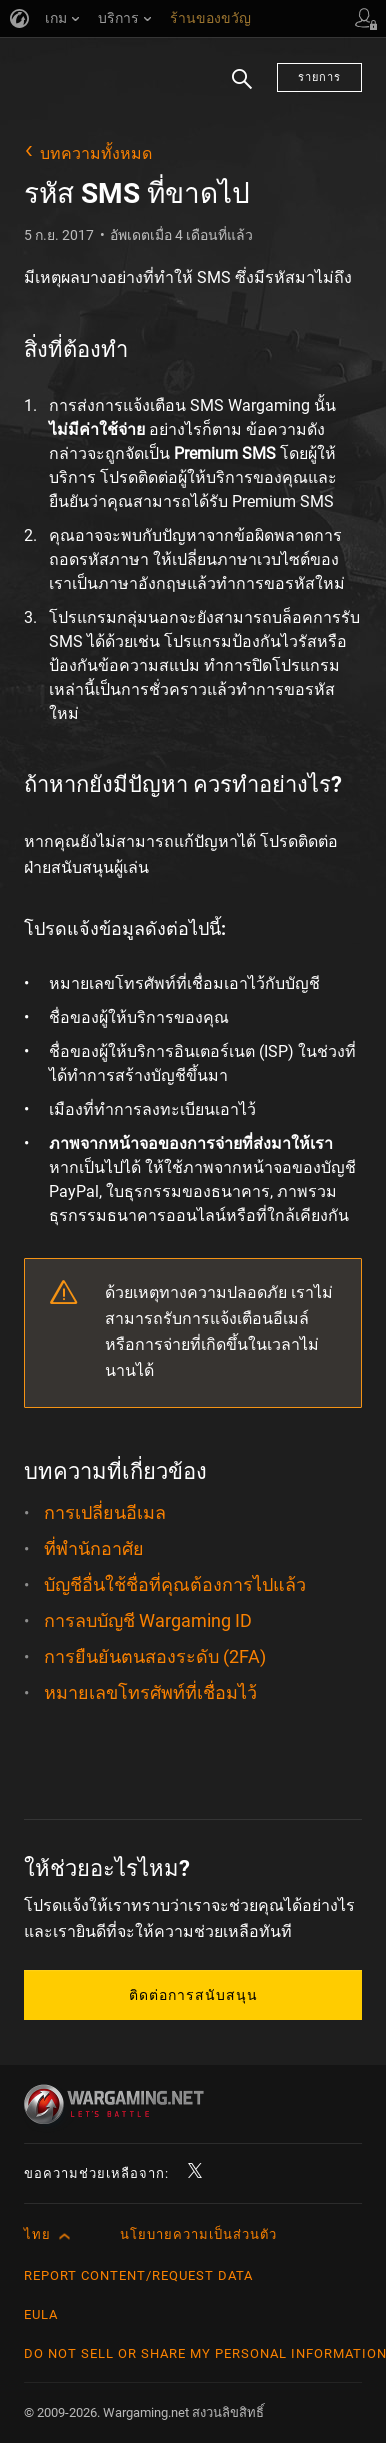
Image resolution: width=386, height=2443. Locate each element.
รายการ (319, 77)
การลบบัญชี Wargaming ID (148, 1620)
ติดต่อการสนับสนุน (193, 1995)
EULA (41, 2314)
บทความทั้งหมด (96, 153)
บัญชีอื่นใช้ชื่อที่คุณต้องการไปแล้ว (175, 1584)
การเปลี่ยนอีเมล (105, 1512)
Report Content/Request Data (138, 2275)
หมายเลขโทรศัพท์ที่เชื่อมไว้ (150, 1692)
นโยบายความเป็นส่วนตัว (198, 2234)
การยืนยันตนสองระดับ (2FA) (155, 1656)
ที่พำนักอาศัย (94, 1548)
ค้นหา (242, 90)
